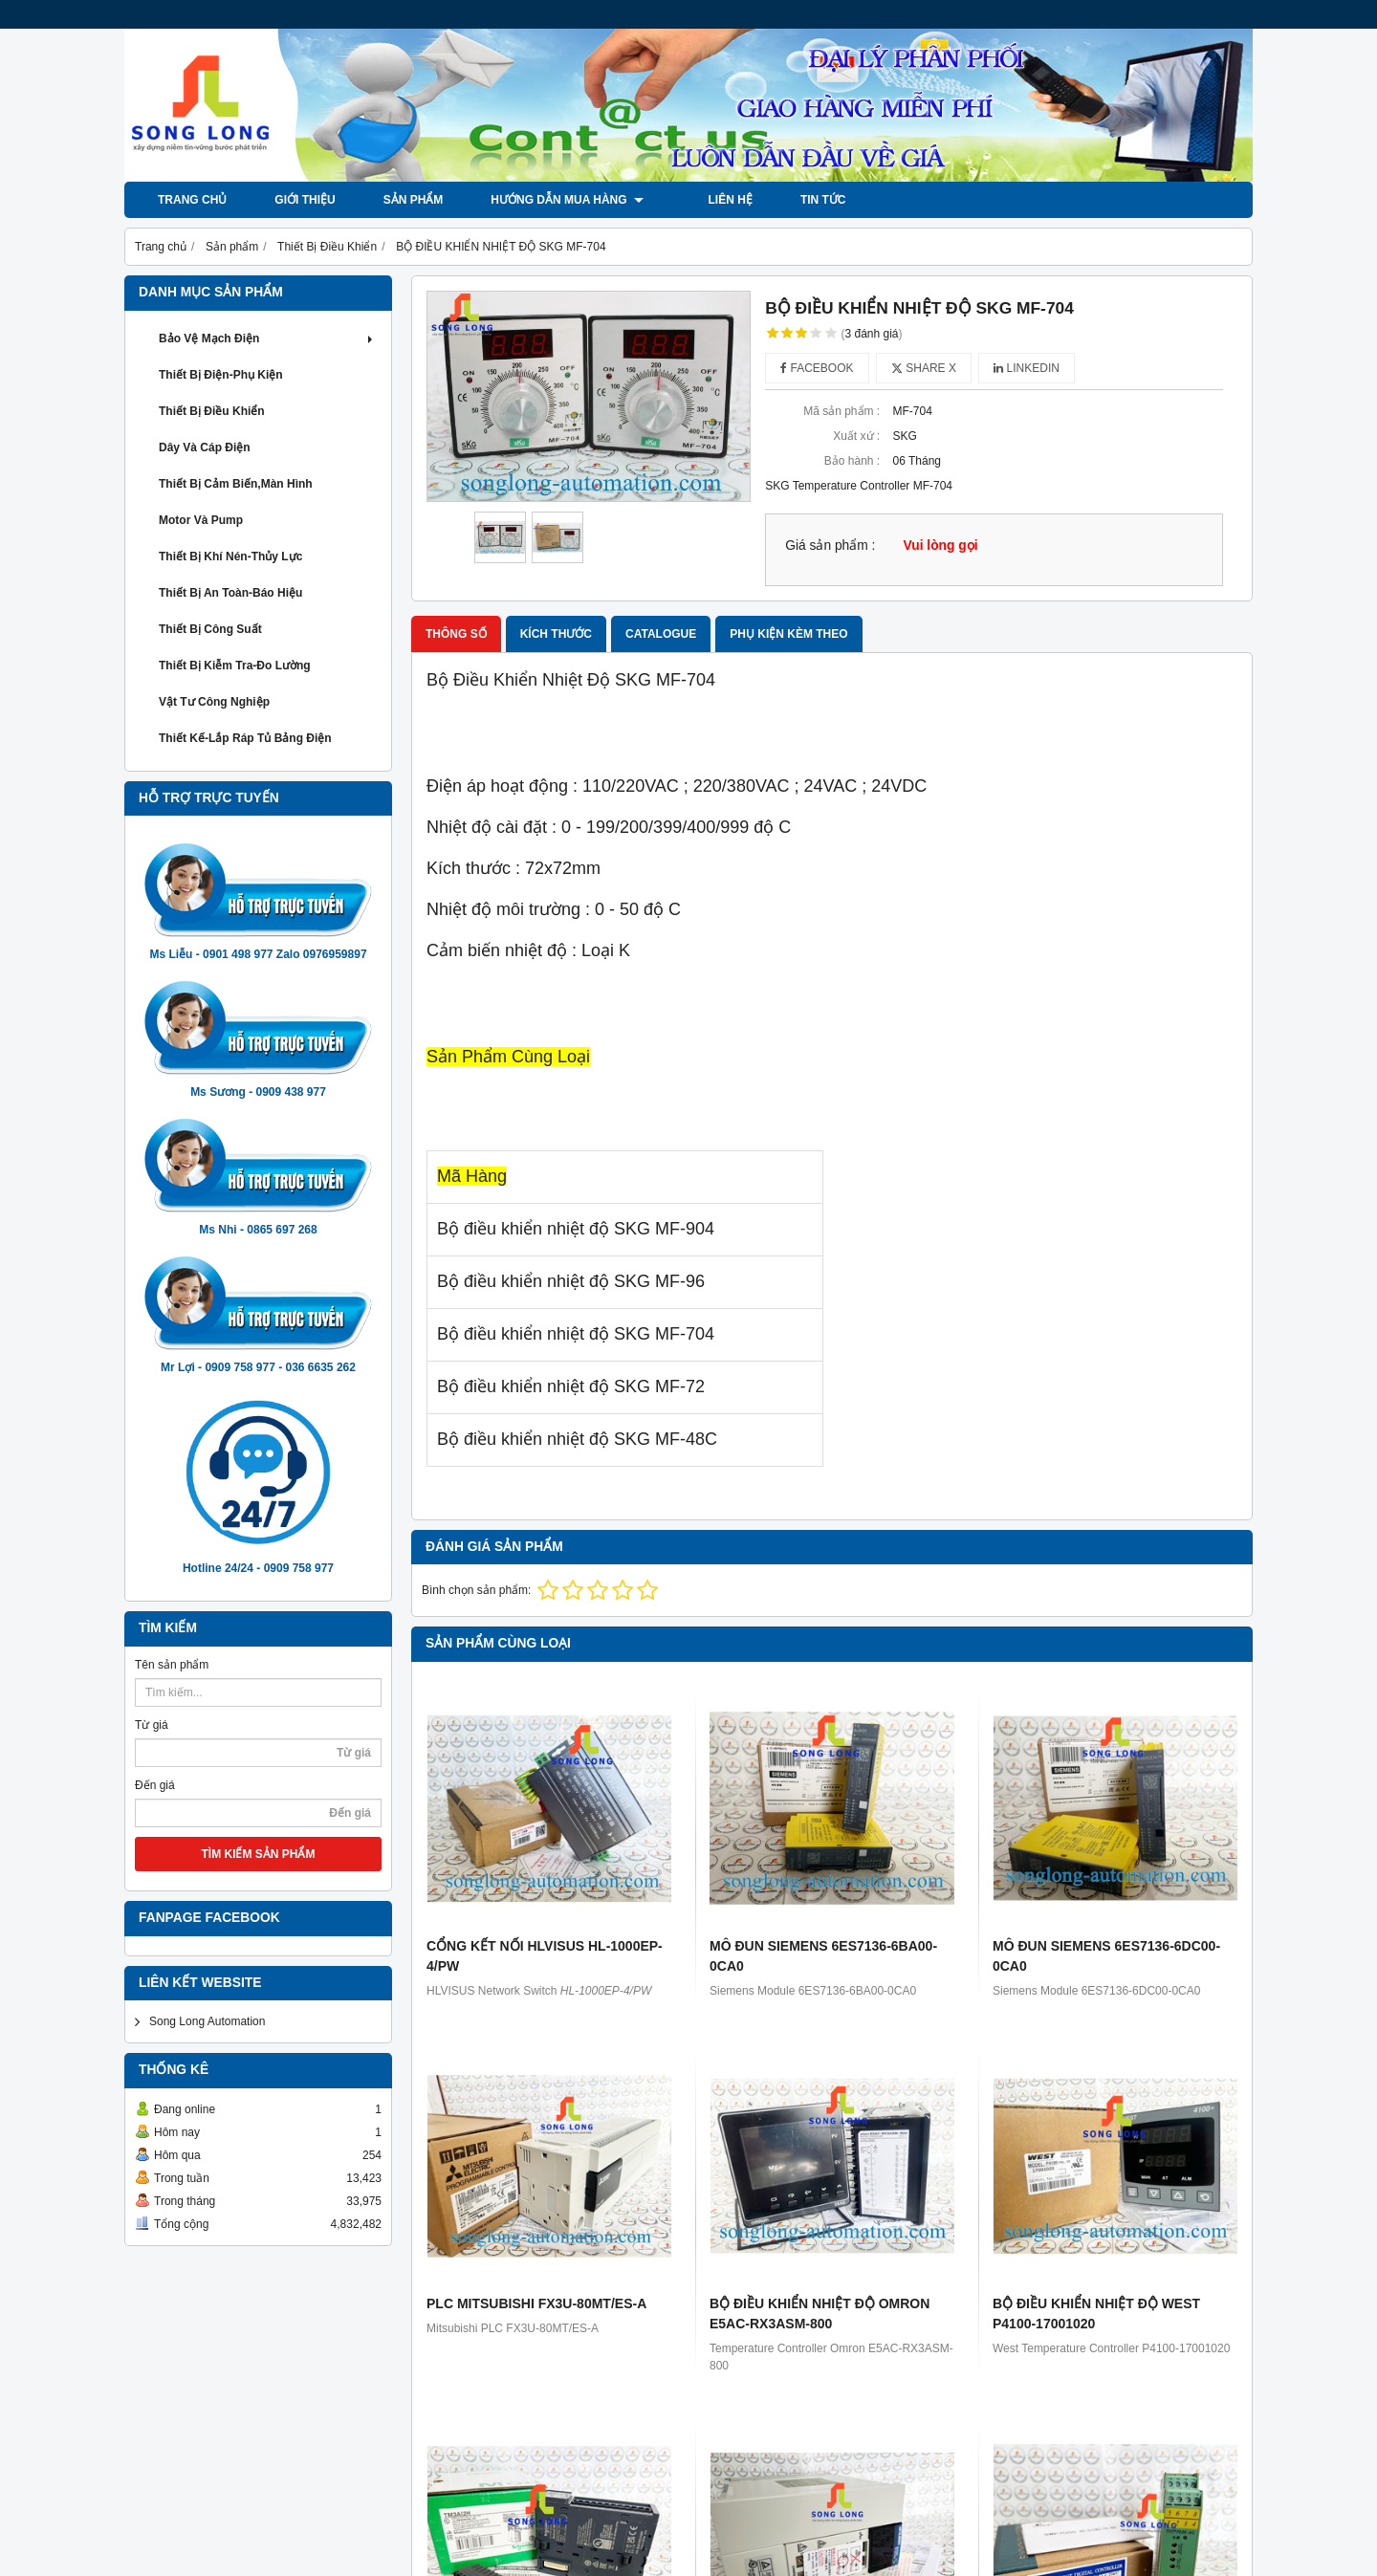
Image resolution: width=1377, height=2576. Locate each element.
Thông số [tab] (456, 634)
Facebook (816, 368)
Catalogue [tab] (660, 634)
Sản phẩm (413, 200)
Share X (923, 368)
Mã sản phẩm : (841, 411)
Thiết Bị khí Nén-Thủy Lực (230, 556)
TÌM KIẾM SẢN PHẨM (259, 1854)
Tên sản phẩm (171, 1664)
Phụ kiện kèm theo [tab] (788, 634)
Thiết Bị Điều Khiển (212, 411)
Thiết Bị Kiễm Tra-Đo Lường (235, 665)
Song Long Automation (207, 2021)
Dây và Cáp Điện (205, 447)
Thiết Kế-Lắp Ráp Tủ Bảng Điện (245, 738)
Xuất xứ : (856, 436)
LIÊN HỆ (713, 200)
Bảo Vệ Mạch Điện (268, 338)
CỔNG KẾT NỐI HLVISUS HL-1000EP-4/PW (544, 1956)
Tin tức (806, 200)
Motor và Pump (201, 520)
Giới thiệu (304, 200)
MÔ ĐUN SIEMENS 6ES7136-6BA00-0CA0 (823, 1956)
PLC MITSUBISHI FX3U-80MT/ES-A (536, 2303)
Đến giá (155, 1785)
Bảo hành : (852, 461)
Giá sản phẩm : (830, 545)
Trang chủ (192, 200)
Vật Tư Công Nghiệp (214, 702)
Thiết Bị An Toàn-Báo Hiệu (230, 593)
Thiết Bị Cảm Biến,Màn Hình (236, 484)
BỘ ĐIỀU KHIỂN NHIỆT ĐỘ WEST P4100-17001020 (1096, 2313)
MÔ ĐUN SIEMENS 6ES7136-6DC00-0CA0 (1106, 1956)
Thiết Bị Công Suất (210, 629)
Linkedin (1027, 368)
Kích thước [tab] (556, 634)
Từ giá (151, 1725)
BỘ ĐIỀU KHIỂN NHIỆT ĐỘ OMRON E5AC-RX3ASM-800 (819, 2313)
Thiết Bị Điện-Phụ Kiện (221, 375)
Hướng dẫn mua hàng (567, 200)
